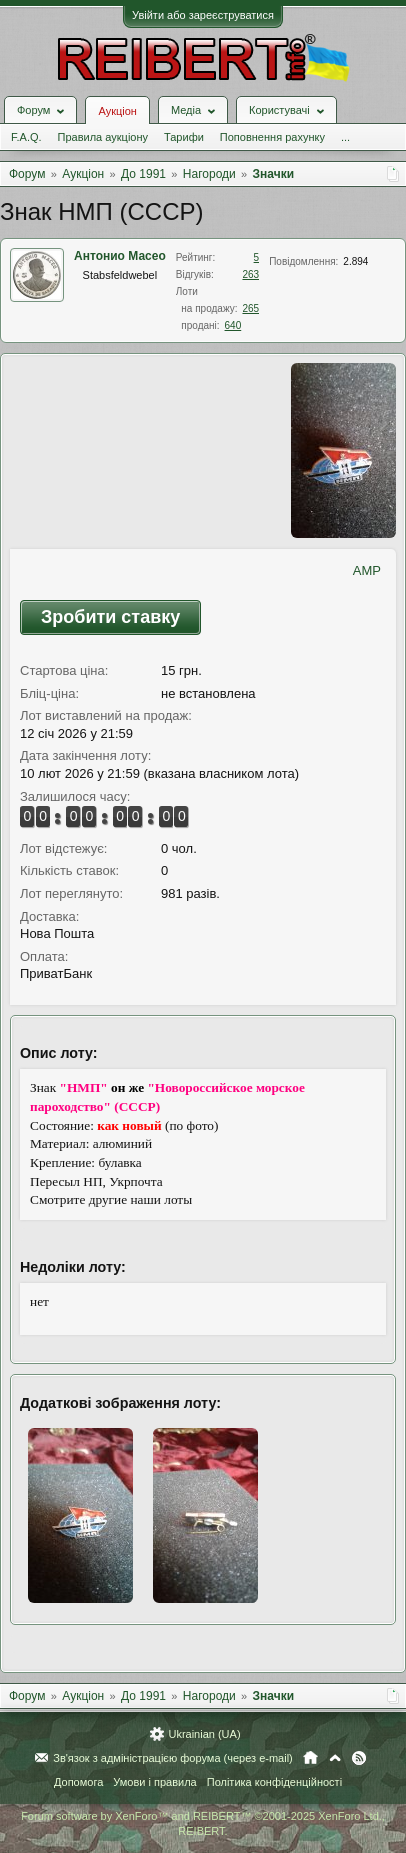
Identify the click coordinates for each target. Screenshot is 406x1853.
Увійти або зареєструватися (203, 15)
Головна (310, 1758)
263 (250, 274)
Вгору (335, 1758)
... (345, 137)
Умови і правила (154, 1782)
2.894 (355, 261)
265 (250, 308)
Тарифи (184, 137)
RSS (359, 1758)
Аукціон (117, 111)
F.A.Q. (26, 137)
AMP (367, 570)
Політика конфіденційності (274, 1782)
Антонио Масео (120, 256)
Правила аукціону (103, 137)
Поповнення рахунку (272, 137)
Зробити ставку (110, 617)
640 (233, 325)
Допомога (78, 1782)
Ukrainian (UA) (204, 1734)
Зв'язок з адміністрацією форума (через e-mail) (173, 1758)
